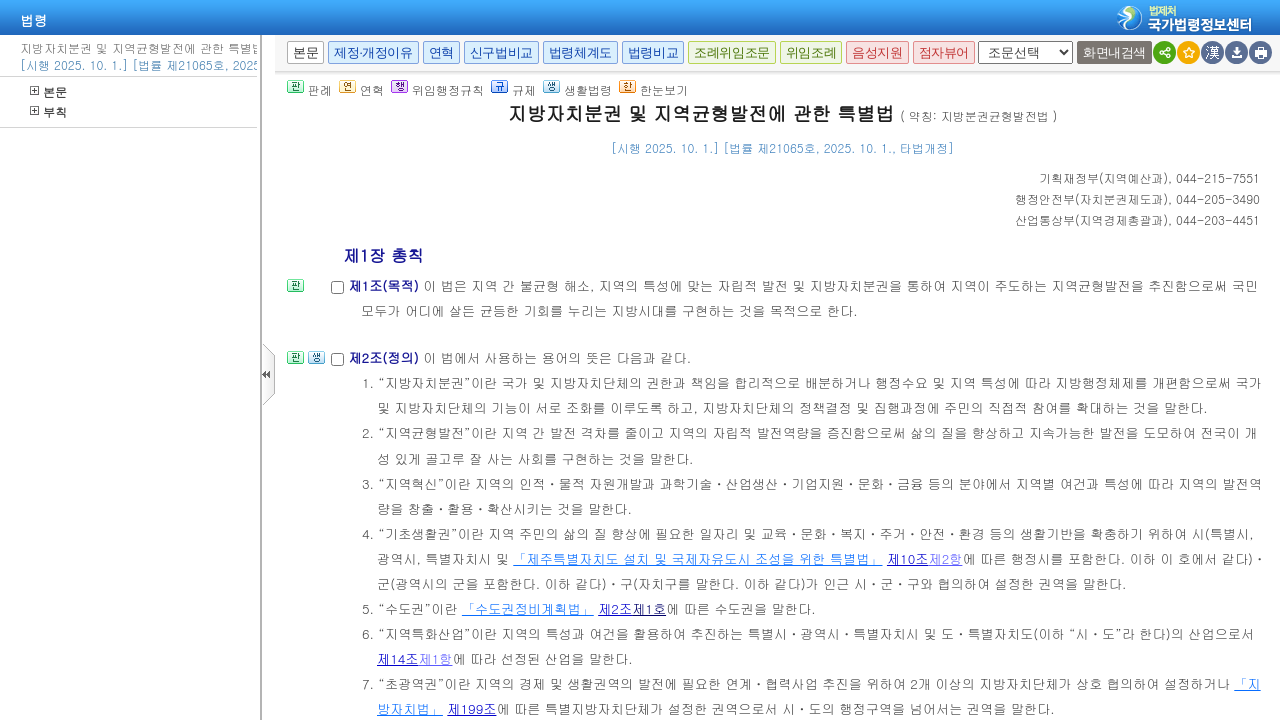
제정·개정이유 (373, 52)
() (1103, 177)
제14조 (398, 658)
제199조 (471, 708)
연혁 (441, 52)
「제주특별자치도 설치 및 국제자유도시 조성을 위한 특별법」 (697, 558)
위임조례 (811, 52)
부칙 (48, 111)
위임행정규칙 (437, 89)
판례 (309, 89)
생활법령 (577, 89)
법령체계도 (580, 52)
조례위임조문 (732, 52)
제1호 (649, 608)
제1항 (436, 658)
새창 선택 (984, 41)
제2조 (615, 608)
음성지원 (877, 52)
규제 (513, 89)
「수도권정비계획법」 (528, 608)
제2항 (945, 558)
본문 (48, 91)
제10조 (908, 558)
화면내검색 (1114, 52)
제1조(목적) (385, 285)
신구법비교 (501, 52)
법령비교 (653, 52)
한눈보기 (653, 89)
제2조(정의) (385, 357)
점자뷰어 (944, 52)
